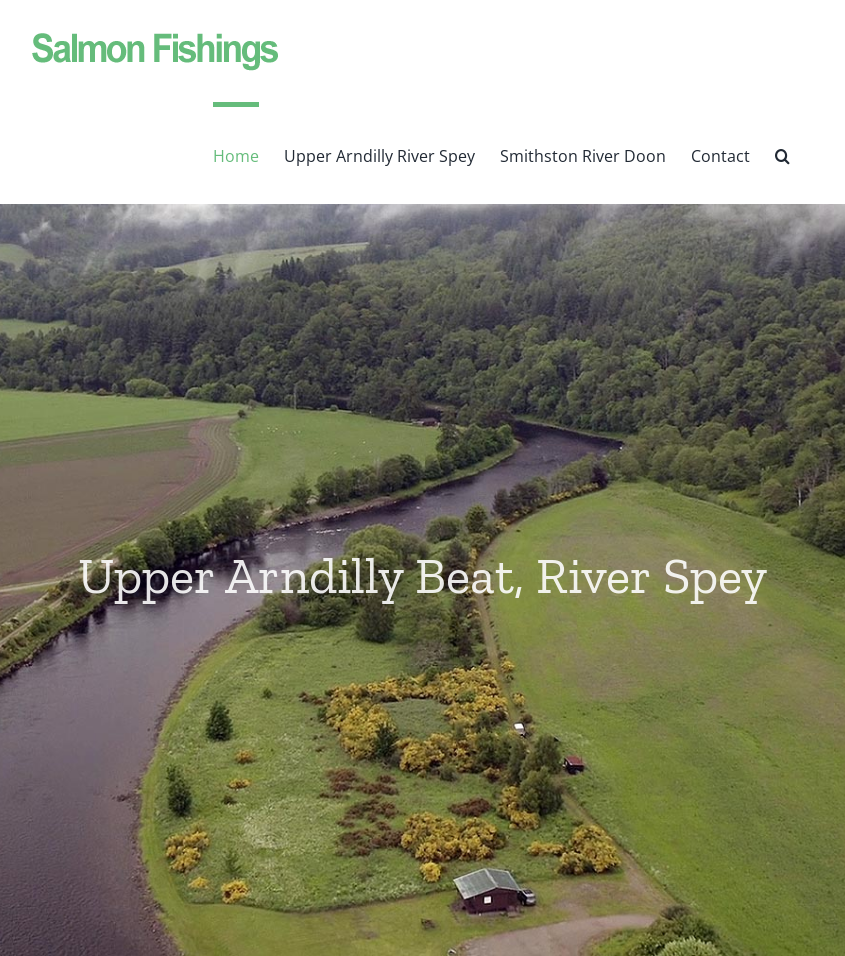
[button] (782, 153)
